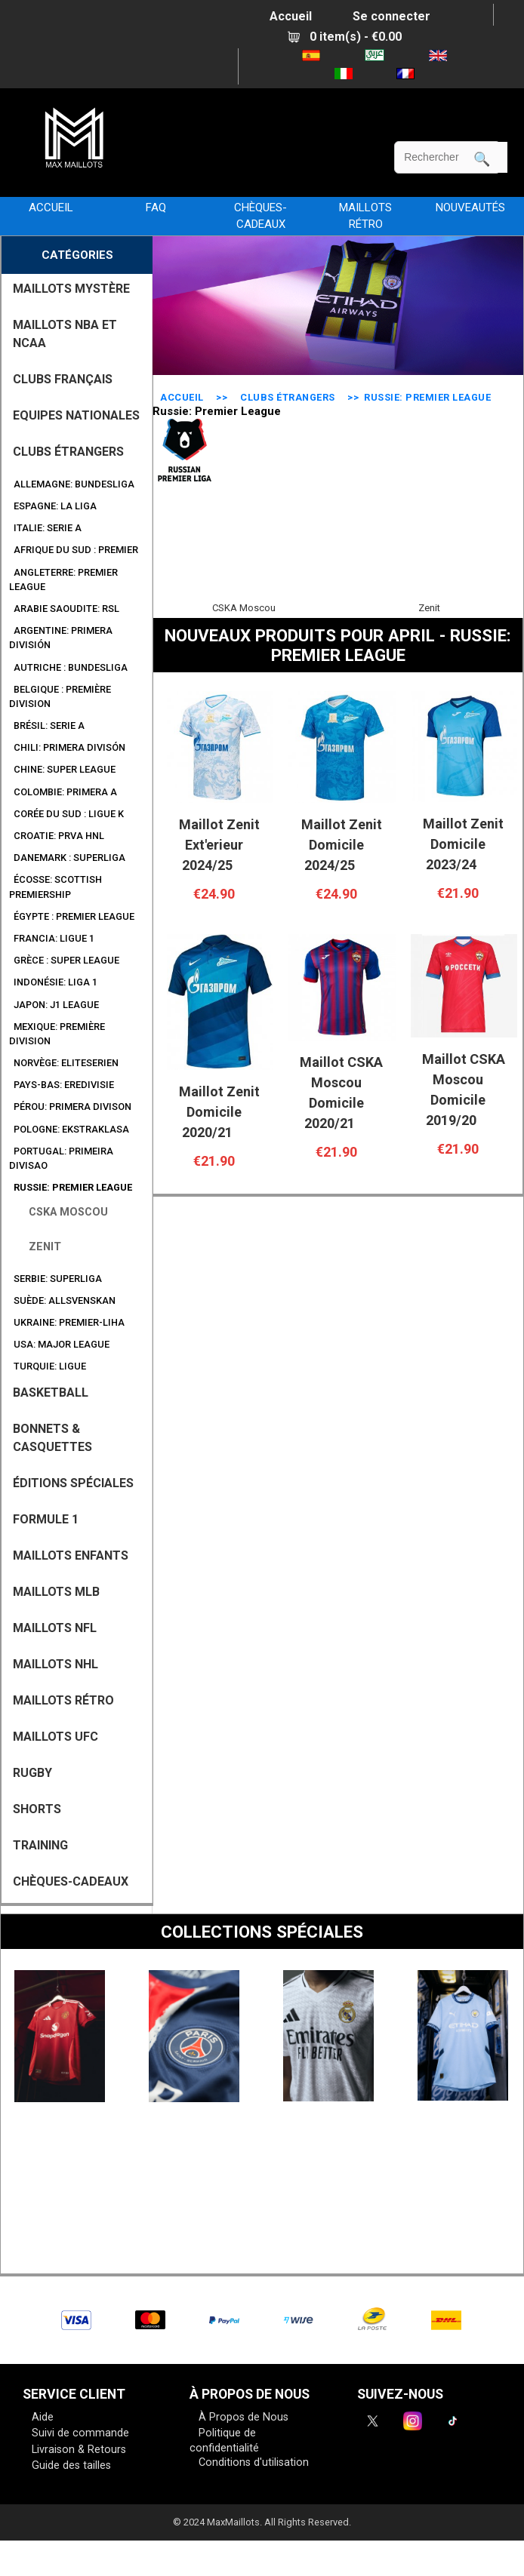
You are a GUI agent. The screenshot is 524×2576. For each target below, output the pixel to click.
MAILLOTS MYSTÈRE (71, 288)
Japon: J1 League (54, 1004)
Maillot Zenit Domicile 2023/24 (463, 844)
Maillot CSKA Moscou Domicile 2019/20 (463, 1089)
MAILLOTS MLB (56, 1592)
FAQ (156, 207)
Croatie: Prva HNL (56, 835)
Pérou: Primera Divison (70, 1106)
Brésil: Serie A (47, 725)
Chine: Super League (62, 769)
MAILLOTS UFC (55, 1736)
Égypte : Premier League (71, 916)
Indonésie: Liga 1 (53, 982)
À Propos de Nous (243, 2417)
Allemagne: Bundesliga (71, 484)
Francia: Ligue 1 (51, 938)
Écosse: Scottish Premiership (55, 886)
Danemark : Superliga (67, 857)
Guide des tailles (71, 2465)
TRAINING (40, 1845)
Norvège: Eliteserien (64, 1062)
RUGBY (32, 1773)
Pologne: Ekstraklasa (69, 1129)
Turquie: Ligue (47, 1366)
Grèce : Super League (64, 960)
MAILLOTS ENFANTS (70, 1555)
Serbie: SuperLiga (55, 1278)
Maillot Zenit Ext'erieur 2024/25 (219, 844)
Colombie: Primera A (63, 792)
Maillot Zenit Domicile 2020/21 (219, 1112)
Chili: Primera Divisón (67, 747)
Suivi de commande (80, 2433)
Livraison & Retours (79, 2449)
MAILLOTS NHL (55, 1664)
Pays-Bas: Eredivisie (61, 1084)
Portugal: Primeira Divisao (61, 1158)
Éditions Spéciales (73, 1483)
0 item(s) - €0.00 (345, 36)
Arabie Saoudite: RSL (64, 608)
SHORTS (37, 1809)
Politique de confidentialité (224, 2441)
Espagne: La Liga (53, 506)
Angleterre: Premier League (63, 579)
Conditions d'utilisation (254, 2462)
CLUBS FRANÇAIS (63, 379)
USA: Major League (59, 1344)
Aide (43, 2417)
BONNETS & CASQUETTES (52, 1438)
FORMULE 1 (46, 1519)
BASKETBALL (50, 1392)
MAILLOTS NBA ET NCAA (65, 334)
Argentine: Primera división (61, 637)
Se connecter (391, 16)
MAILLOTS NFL (55, 1628)
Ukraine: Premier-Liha (67, 1322)
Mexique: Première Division (57, 1034)
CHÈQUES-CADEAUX (260, 216)
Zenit (39, 1246)
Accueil (291, 16)
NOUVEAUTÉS (470, 207)
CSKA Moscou (62, 1212)
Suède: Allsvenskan (62, 1300)
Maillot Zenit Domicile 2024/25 (341, 844)
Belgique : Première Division (60, 696)
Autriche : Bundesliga (68, 667)
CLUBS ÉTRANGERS (287, 397)
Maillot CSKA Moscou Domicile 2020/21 (341, 1092)
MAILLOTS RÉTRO (365, 216)
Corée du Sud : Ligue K (66, 813)
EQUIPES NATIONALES (76, 415)
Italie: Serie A (45, 527)
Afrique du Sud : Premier (73, 549)
